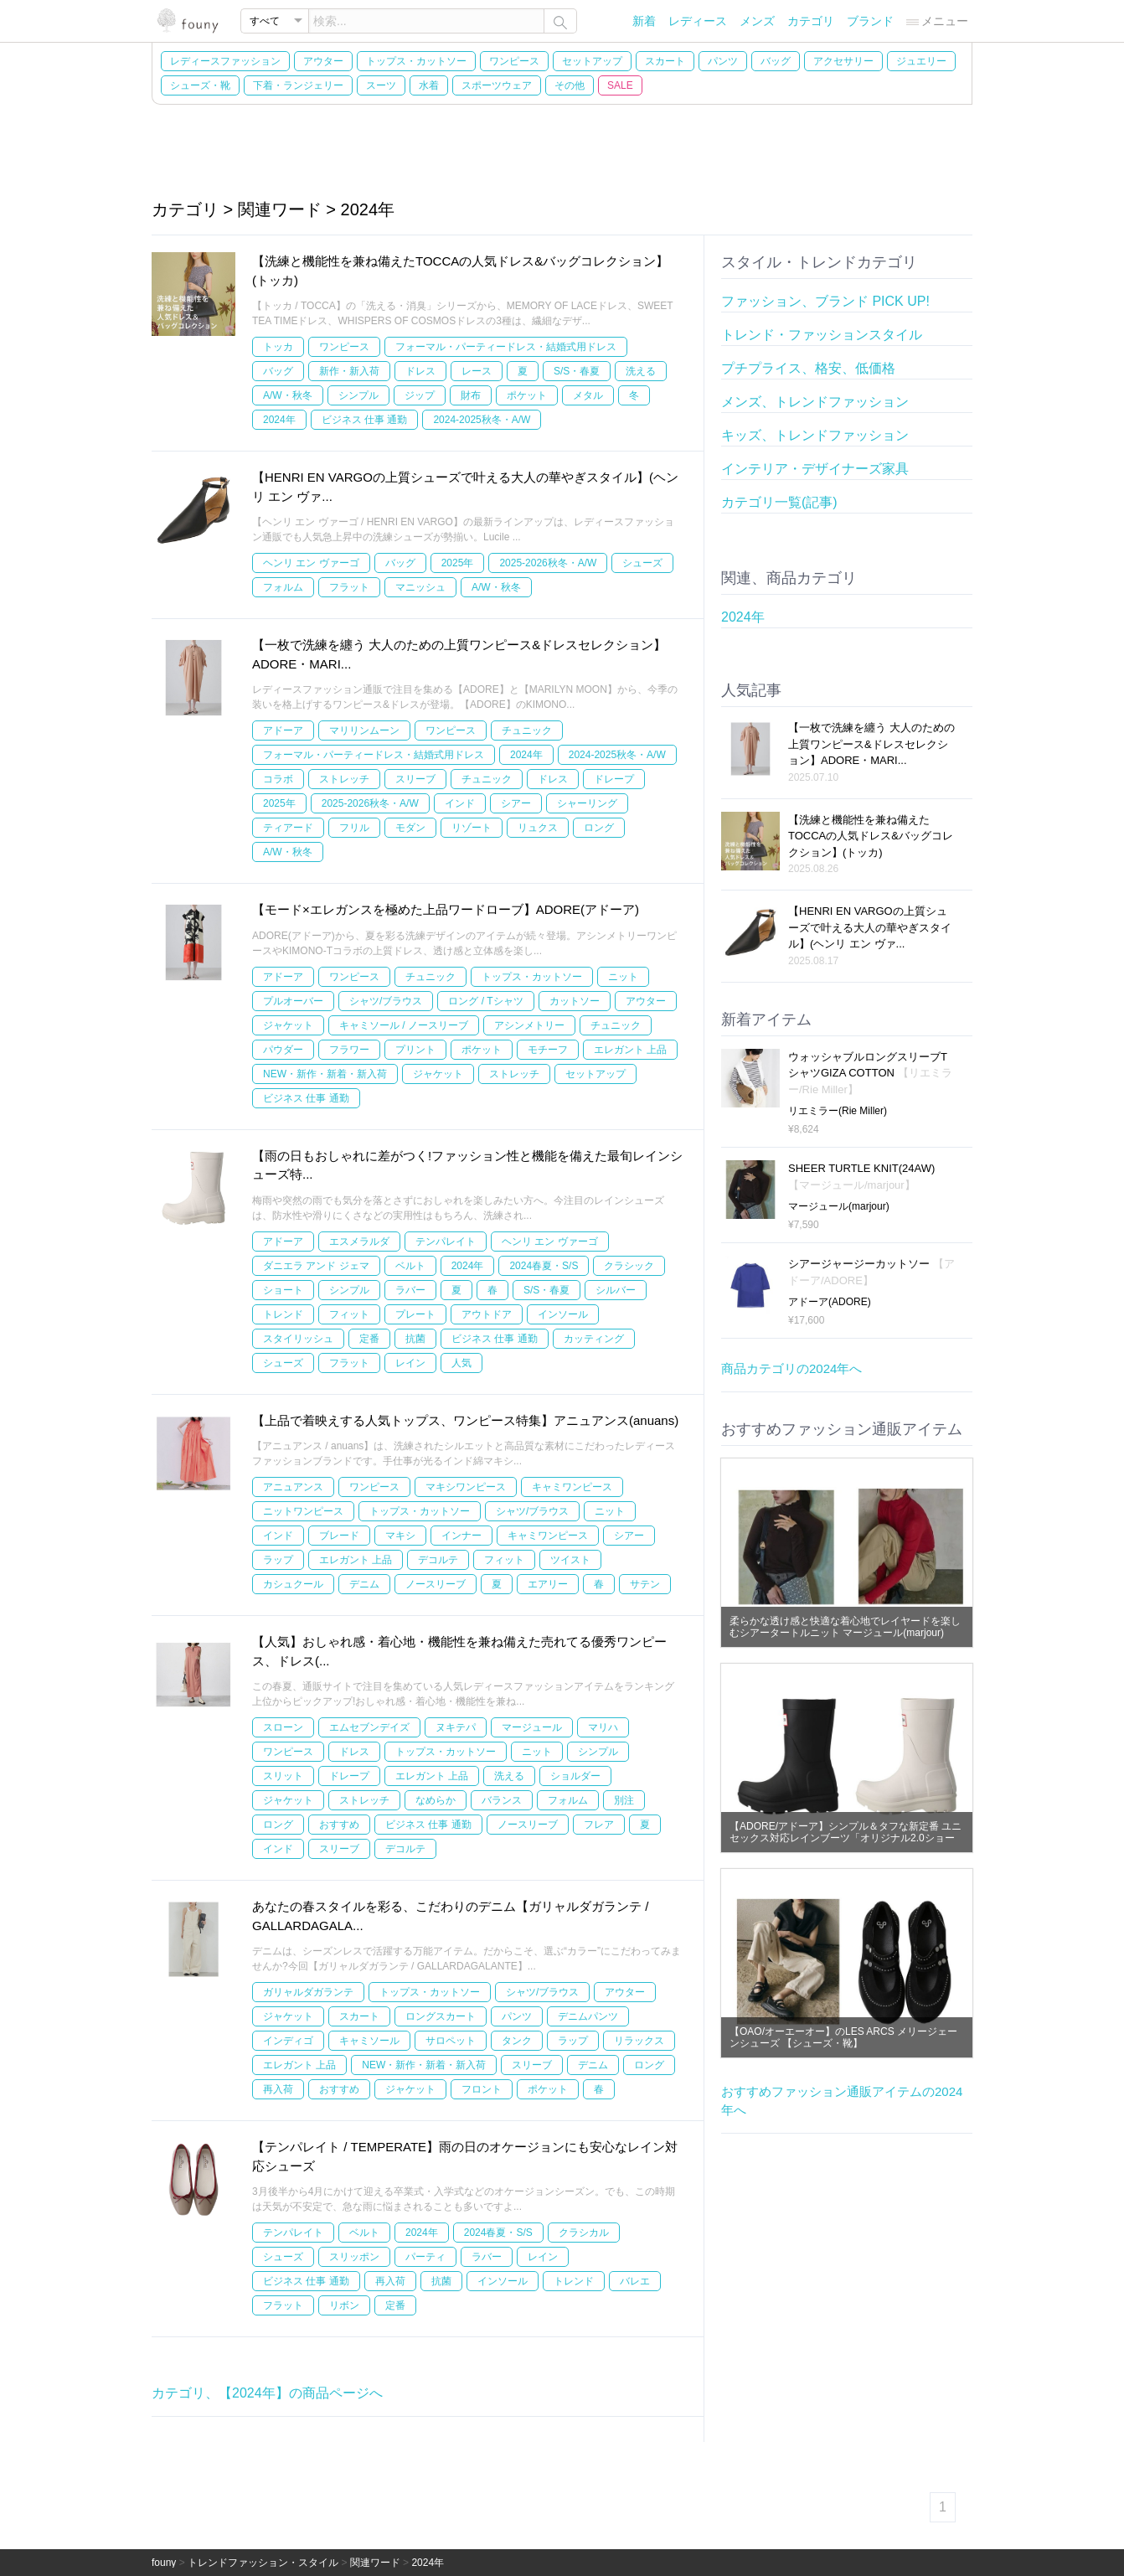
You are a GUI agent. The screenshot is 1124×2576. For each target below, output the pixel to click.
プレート (415, 1314)
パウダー (283, 1050)
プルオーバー (293, 1001)
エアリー (548, 1584)
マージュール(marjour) (838, 1206)
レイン (410, 1363)
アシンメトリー (529, 1025)
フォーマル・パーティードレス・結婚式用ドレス (505, 347)
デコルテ (438, 1560)
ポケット (527, 395)
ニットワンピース (303, 1511)
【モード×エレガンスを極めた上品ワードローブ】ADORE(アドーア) (445, 909)
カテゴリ (810, 21)
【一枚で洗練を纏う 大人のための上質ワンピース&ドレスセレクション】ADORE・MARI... (871, 744)
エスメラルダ (359, 1241)
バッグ (776, 61)
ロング (599, 828)
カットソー (574, 1001)
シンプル (358, 395)
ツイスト (570, 1560)
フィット (349, 1314)
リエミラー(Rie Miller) (837, 1111)
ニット (623, 977)
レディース (697, 21)
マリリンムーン (364, 730)
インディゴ (288, 2041)
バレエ (635, 2281)
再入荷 (278, 2089)
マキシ (400, 1535)
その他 (569, 85)
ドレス (420, 371)
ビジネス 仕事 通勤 (365, 420)
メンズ (757, 21)
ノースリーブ (435, 1584)
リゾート (471, 828)
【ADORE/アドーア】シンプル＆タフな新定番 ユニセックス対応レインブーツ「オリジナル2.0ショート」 (846, 1838)
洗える (641, 371)
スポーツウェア (496, 85)
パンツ (723, 61)
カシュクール (293, 1584)
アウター (323, 61)
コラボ (278, 779)
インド (460, 803)
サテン (645, 1584)
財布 (471, 395)
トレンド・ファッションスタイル (821, 335)
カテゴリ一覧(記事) (779, 502)
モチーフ (548, 1050)
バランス (502, 1800)
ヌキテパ (456, 1727)
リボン (344, 2305)
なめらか (435, 1800)
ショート (283, 1290)
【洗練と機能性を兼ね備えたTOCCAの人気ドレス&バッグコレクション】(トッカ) (870, 836)
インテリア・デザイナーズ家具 (815, 469)
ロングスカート (440, 2016)
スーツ (381, 85)
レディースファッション (225, 61)
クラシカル (584, 2232)
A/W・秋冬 (287, 395)
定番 (369, 1339)
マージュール (532, 1727)
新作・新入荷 (349, 371)
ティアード (288, 828)
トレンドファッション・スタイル (263, 2562)
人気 (461, 1363)
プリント (415, 1050)
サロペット (450, 2041)
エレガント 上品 (630, 1050)
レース (476, 371)
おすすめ (339, 1824)
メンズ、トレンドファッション (815, 402)
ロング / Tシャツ (485, 1001)
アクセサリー (843, 61)
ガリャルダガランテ (308, 1992)
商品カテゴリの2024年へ (791, 1368)
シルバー (616, 1290)
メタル (588, 395)
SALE (620, 85)
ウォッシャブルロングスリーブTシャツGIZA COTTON (870, 1073)
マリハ (603, 1727)
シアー (516, 803)
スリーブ (415, 779)
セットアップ (592, 61)
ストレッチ (344, 779)
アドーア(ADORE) (829, 1302)
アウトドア (486, 1314)
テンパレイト (445, 1241)
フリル (354, 828)
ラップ (278, 1560)
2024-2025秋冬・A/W (481, 420)
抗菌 (415, 1339)
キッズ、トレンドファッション (815, 435)
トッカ (278, 347)
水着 (429, 85)
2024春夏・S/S (543, 1266)
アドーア (283, 730)
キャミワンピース (572, 1487)
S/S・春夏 (577, 371)
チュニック (527, 730)
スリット (283, 1776)
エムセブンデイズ (369, 1727)
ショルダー (575, 1776)
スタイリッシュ (298, 1339)
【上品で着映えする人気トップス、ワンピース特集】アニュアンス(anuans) (465, 1420)
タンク (517, 2041)
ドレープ (614, 779)
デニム (364, 1584)
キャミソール (369, 2041)
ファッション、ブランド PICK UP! (825, 301)
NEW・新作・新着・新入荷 (325, 1074)
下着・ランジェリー (298, 85)
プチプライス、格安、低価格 (808, 368)
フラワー (349, 1050)
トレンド (283, 1314)
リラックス (639, 2041)
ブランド (870, 21)
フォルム (283, 587)
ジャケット (288, 1025)
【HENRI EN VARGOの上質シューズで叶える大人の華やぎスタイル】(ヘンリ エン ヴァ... (869, 927)
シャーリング (587, 803)
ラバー (410, 1290)
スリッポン (354, 2257)
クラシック (629, 1266)
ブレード (339, 1535)
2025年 (457, 563)
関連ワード (375, 2562)
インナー (461, 1535)
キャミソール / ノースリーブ (403, 1025)
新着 (644, 21)
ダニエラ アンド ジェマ (316, 1266)
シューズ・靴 (200, 85)
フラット (349, 587)
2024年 (279, 420)
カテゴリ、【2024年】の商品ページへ (267, 2393)
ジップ (420, 395)
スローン (283, 1727)
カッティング (594, 1339)
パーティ (425, 2257)
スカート (665, 61)
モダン (410, 828)
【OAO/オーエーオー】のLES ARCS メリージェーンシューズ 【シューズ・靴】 (843, 2037)
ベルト (410, 1266)
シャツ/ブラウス (385, 1001)
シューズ (642, 563)
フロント (481, 2089)
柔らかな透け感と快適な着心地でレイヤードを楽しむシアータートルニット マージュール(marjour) (845, 1627)
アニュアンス (293, 1487)
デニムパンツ (588, 2016)
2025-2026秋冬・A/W (547, 563)
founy (164, 2562)
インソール (563, 1314)
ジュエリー (921, 61)
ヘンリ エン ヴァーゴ (311, 563)
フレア (599, 1824)
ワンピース (514, 61)
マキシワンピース (465, 1487)
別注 (624, 1800)
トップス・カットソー (416, 61)
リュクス (538, 828)
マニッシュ (420, 587)
